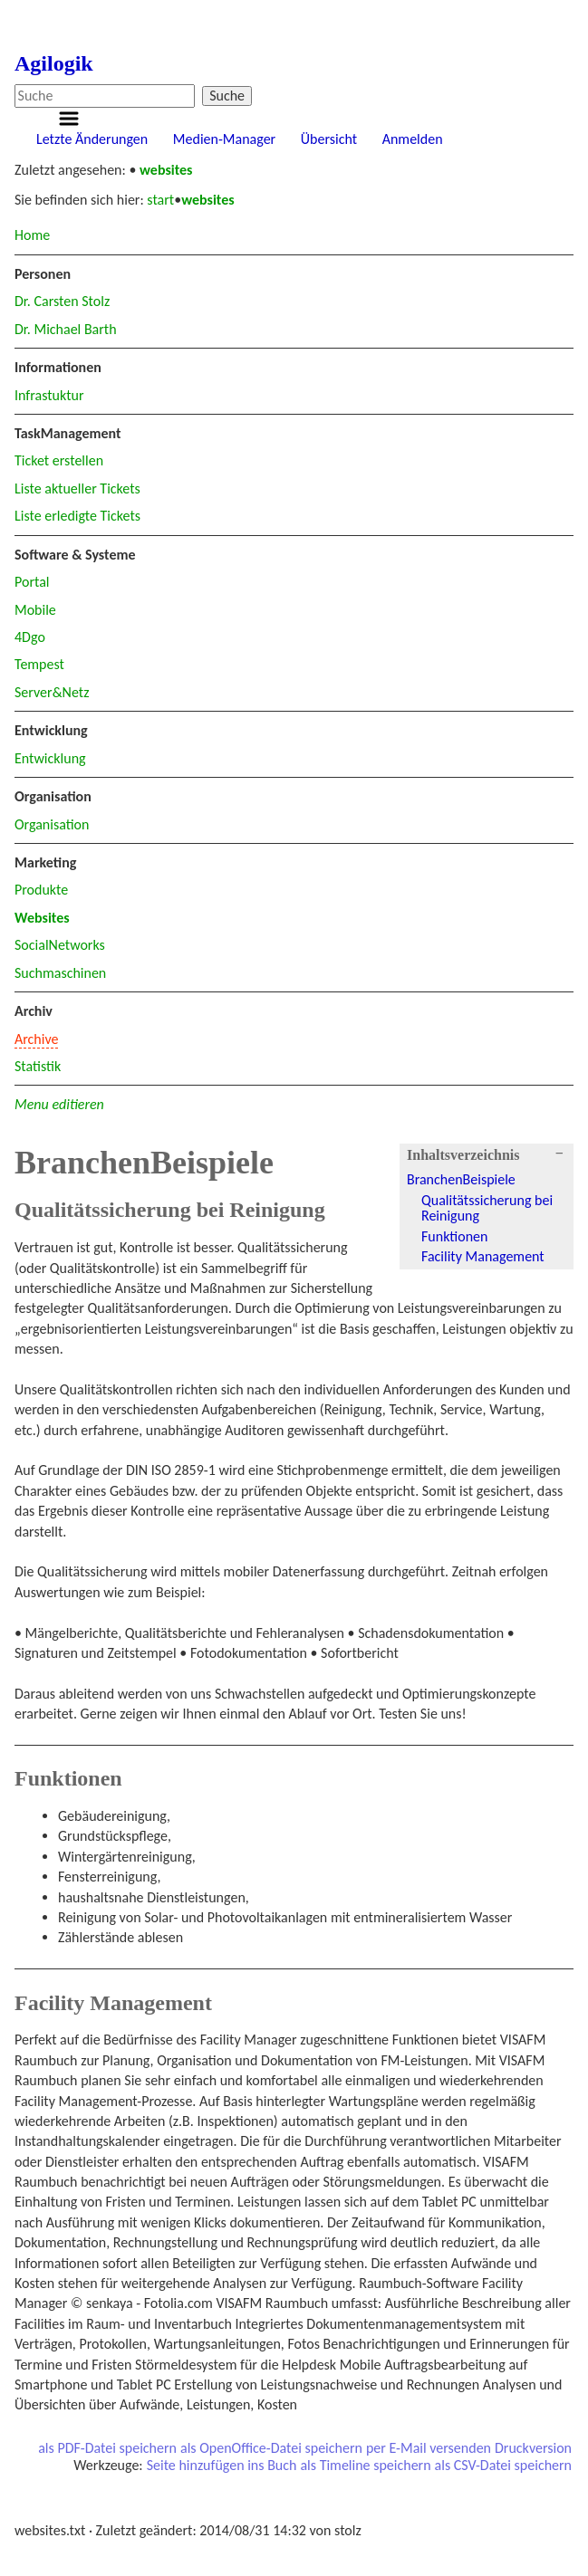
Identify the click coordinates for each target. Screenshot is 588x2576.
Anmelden (412, 139)
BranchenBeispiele (461, 1179)
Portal (31, 581)
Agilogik (53, 63)
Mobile (35, 609)
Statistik (37, 1066)
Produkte (41, 889)
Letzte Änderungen (92, 139)
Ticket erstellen (58, 460)
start (160, 199)
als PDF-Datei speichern (107, 2448)
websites (166, 169)
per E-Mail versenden (428, 2448)
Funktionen (454, 1236)
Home (32, 235)
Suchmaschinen (60, 973)
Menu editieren (59, 1104)
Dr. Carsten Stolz (62, 301)
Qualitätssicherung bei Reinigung (487, 1208)
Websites (42, 917)
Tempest (39, 664)
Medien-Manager (224, 139)
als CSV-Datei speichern (503, 2465)
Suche (227, 95)
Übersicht (329, 139)
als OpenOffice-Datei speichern (271, 2448)
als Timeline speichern (365, 2465)
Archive (36, 1039)
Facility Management (483, 1256)
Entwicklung (50, 758)
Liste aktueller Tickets (77, 488)
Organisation (51, 824)
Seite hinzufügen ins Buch (222, 2465)
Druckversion (533, 2448)
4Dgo (29, 637)
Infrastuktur (49, 395)
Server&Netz (51, 692)
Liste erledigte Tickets (77, 515)
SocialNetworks (59, 944)
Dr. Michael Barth (65, 329)
